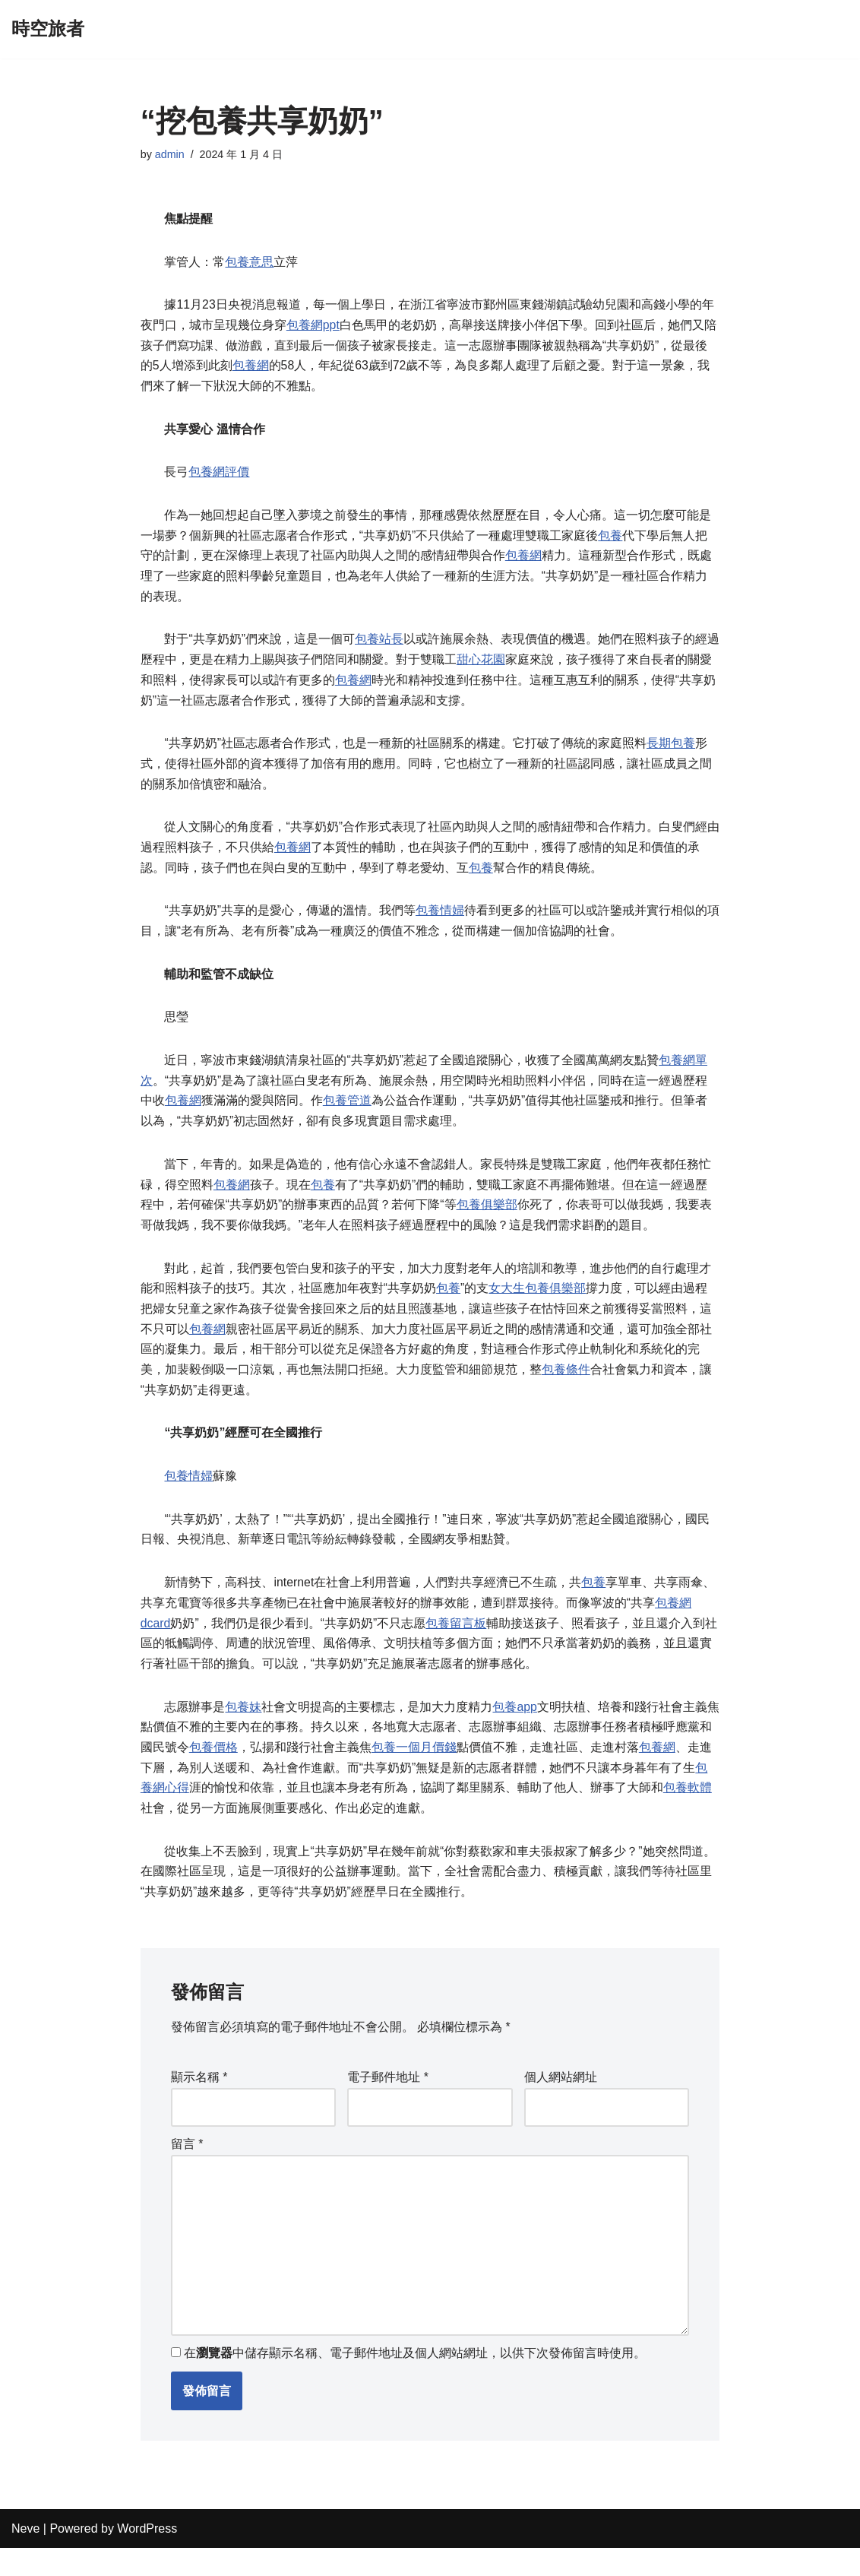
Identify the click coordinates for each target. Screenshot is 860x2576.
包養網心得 (171, 1810)
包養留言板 (456, 1642)
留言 (187, 2169)
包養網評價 (219, 476)
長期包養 (671, 751)
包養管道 (347, 1113)
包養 (610, 540)
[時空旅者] (47, 29)
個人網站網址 (560, 2102)
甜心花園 (493, 666)
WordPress (147, 2556)
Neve (25, 2556)
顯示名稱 (199, 2102)
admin (170, 154)
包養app (515, 1727)
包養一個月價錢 (426, 1768)
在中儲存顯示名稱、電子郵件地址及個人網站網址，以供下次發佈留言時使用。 (415, 2381)
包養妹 (244, 1727)
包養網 (250, 368)
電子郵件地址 (387, 2102)
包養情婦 (440, 920)
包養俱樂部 (487, 1218)
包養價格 (225, 1768)
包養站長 (379, 645)
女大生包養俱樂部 (537, 1303)
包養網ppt (313, 327)
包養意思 (250, 262)
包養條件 (566, 1386)
